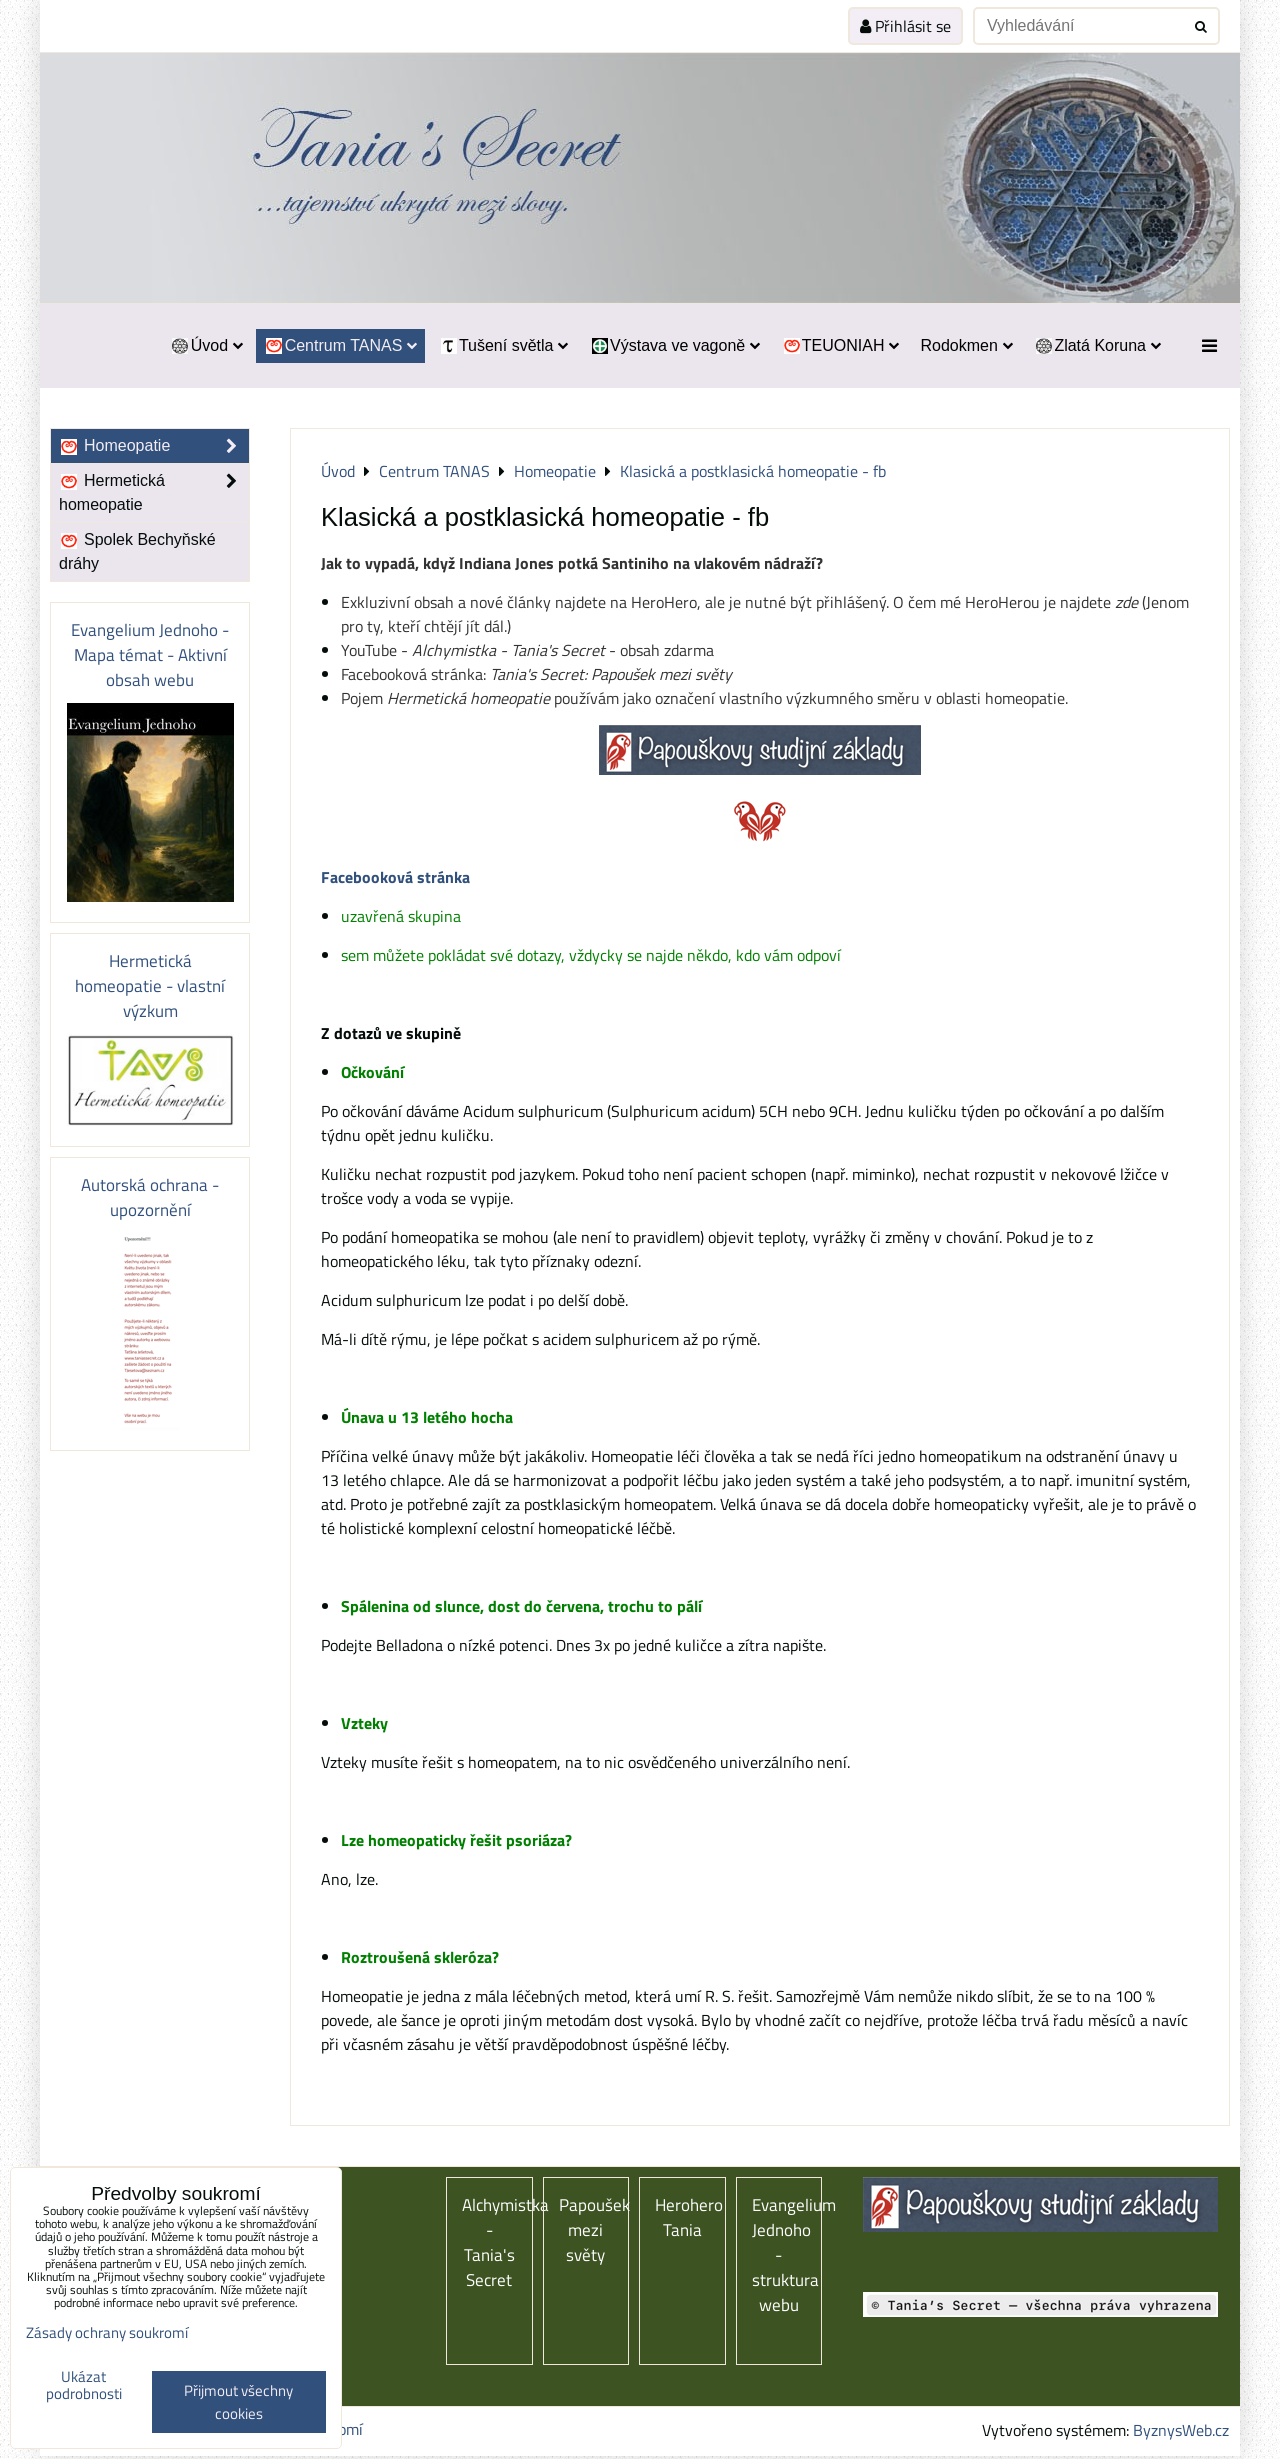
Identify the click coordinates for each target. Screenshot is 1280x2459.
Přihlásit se (905, 26)
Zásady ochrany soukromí (107, 2332)
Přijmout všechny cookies (238, 2402)
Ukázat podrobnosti (84, 2385)
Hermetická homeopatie (154, 493)
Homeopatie (154, 446)
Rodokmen (966, 345)
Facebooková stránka (395, 877)
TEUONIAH (840, 345)
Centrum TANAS (340, 345)
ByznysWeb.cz (1181, 2430)
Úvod (206, 345)
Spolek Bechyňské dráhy (137, 551)
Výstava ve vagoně (674, 345)
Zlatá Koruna (1097, 345)
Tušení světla (503, 345)
